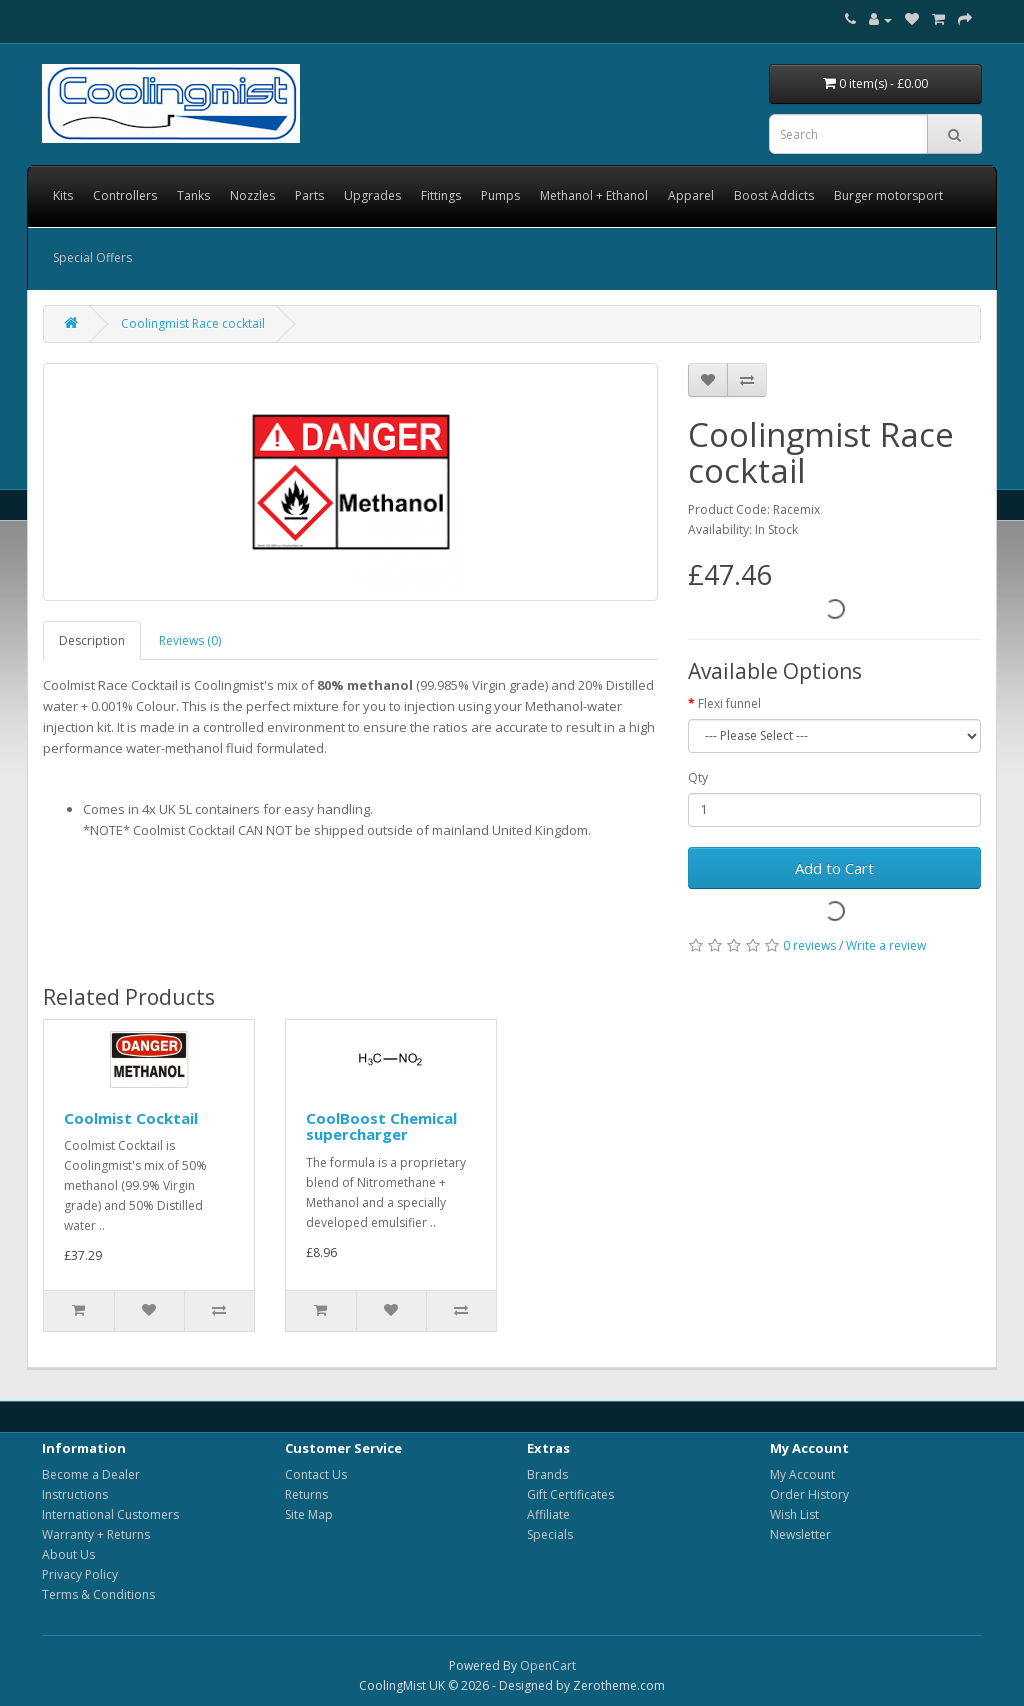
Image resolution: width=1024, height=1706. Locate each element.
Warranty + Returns (96, 1534)
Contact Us (316, 1474)
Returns (306, 1494)
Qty (698, 777)
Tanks (193, 195)
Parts (309, 195)
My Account (802, 1474)
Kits (63, 195)
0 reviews (809, 945)
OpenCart (548, 1665)
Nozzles (252, 195)
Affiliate (548, 1514)
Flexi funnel (729, 703)
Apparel (691, 195)
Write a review (886, 945)
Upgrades (372, 195)
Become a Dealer (91, 1474)
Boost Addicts (774, 195)
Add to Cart (834, 868)
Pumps (500, 195)
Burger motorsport (888, 195)
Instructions (75, 1494)
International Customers (110, 1514)
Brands (547, 1474)
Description (92, 640)
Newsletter (800, 1534)
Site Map (309, 1514)
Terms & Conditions (98, 1594)
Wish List (794, 1514)
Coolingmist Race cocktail (193, 323)
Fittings (441, 195)
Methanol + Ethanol (594, 195)
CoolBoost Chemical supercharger (381, 1126)
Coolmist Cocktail (131, 1118)
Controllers (125, 195)
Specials (550, 1534)
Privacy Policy (80, 1574)
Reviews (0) (190, 640)
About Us (68, 1554)
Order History (809, 1494)
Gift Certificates (570, 1494)
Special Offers (92, 257)
